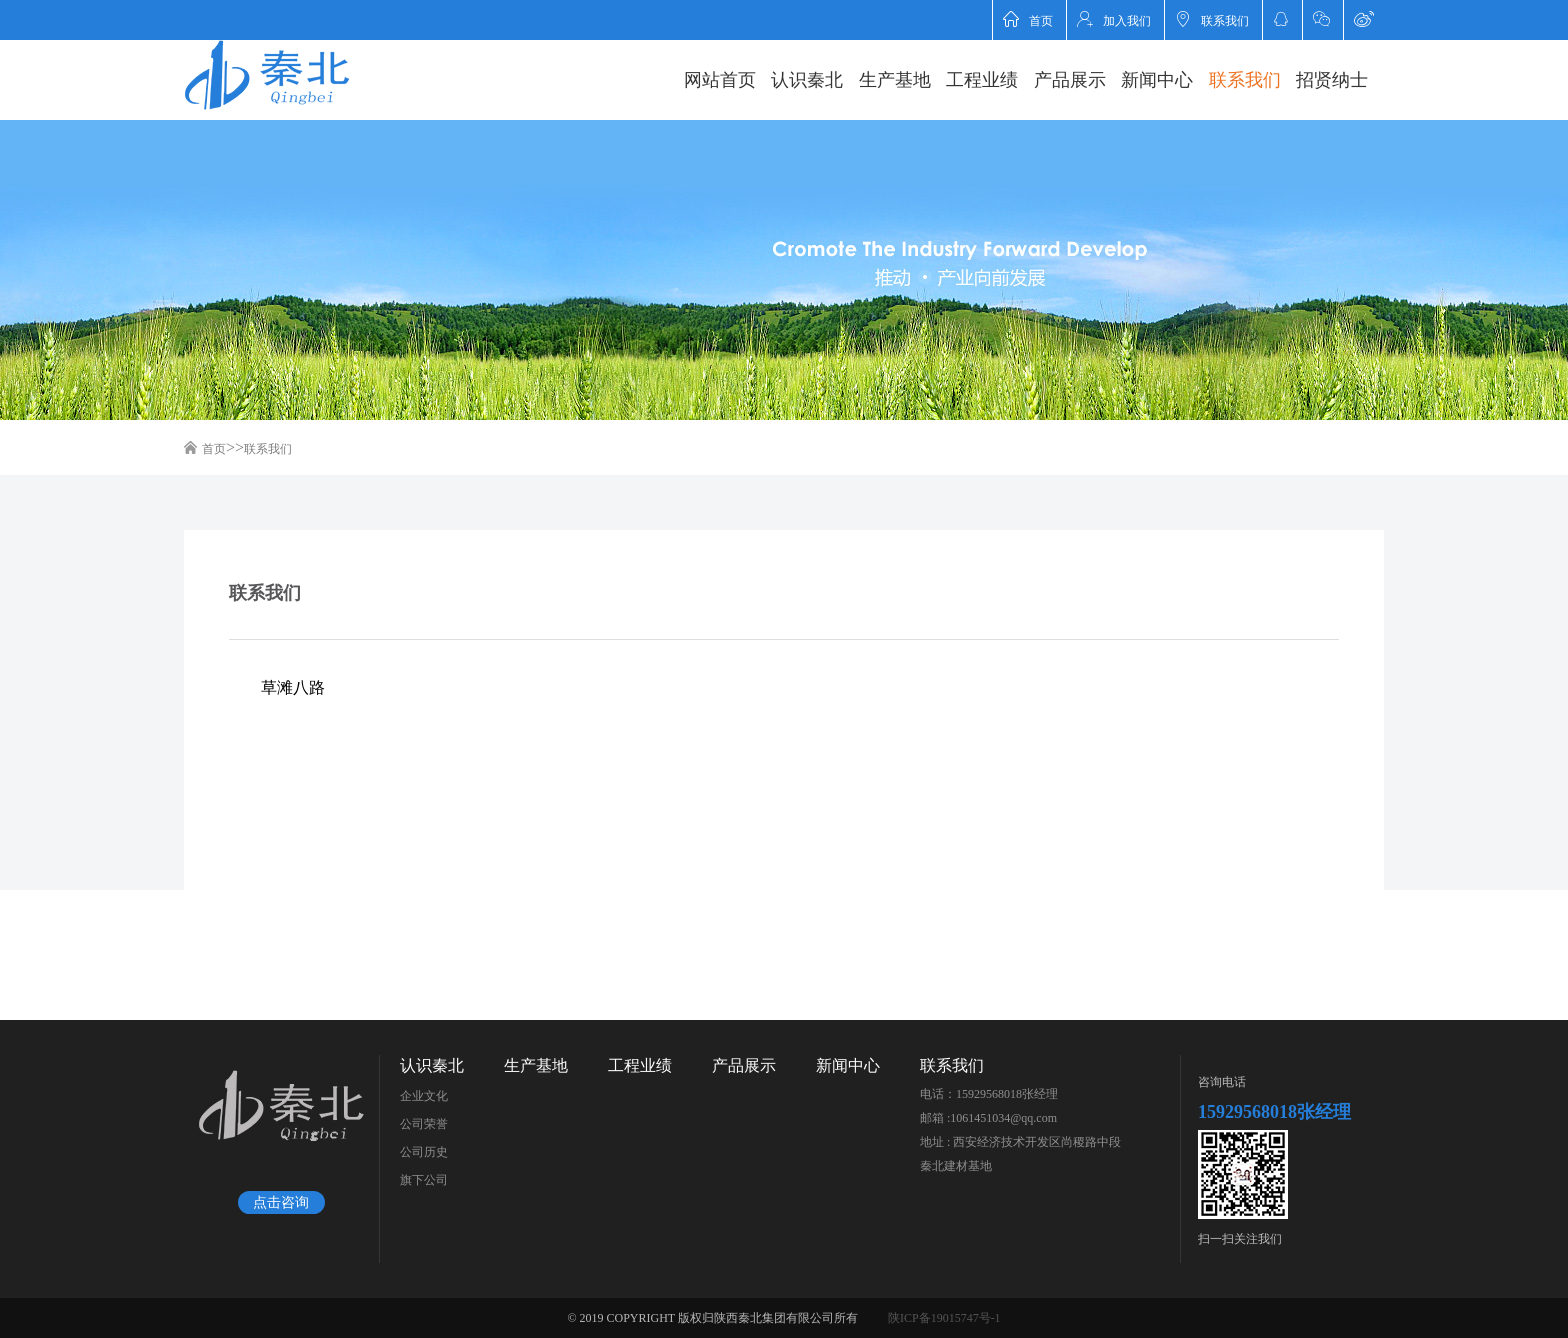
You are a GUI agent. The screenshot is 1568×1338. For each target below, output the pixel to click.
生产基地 (895, 80)
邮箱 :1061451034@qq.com (988, 1118)
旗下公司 (424, 1180)
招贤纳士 (1332, 80)
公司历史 (424, 1152)
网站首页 (720, 80)
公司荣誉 (424, 1124)
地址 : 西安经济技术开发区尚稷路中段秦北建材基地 (1020, 1154)
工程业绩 (982, 80)
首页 (1028, 19)
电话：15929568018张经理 (989, 1094)
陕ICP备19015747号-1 (944, 1318)
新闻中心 (1157, 80)
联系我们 (1212, 19)
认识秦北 (807, 80)
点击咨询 (281, 1202)
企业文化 (424, 1096)
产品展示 (1070, 80)
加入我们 (1114, 19)
